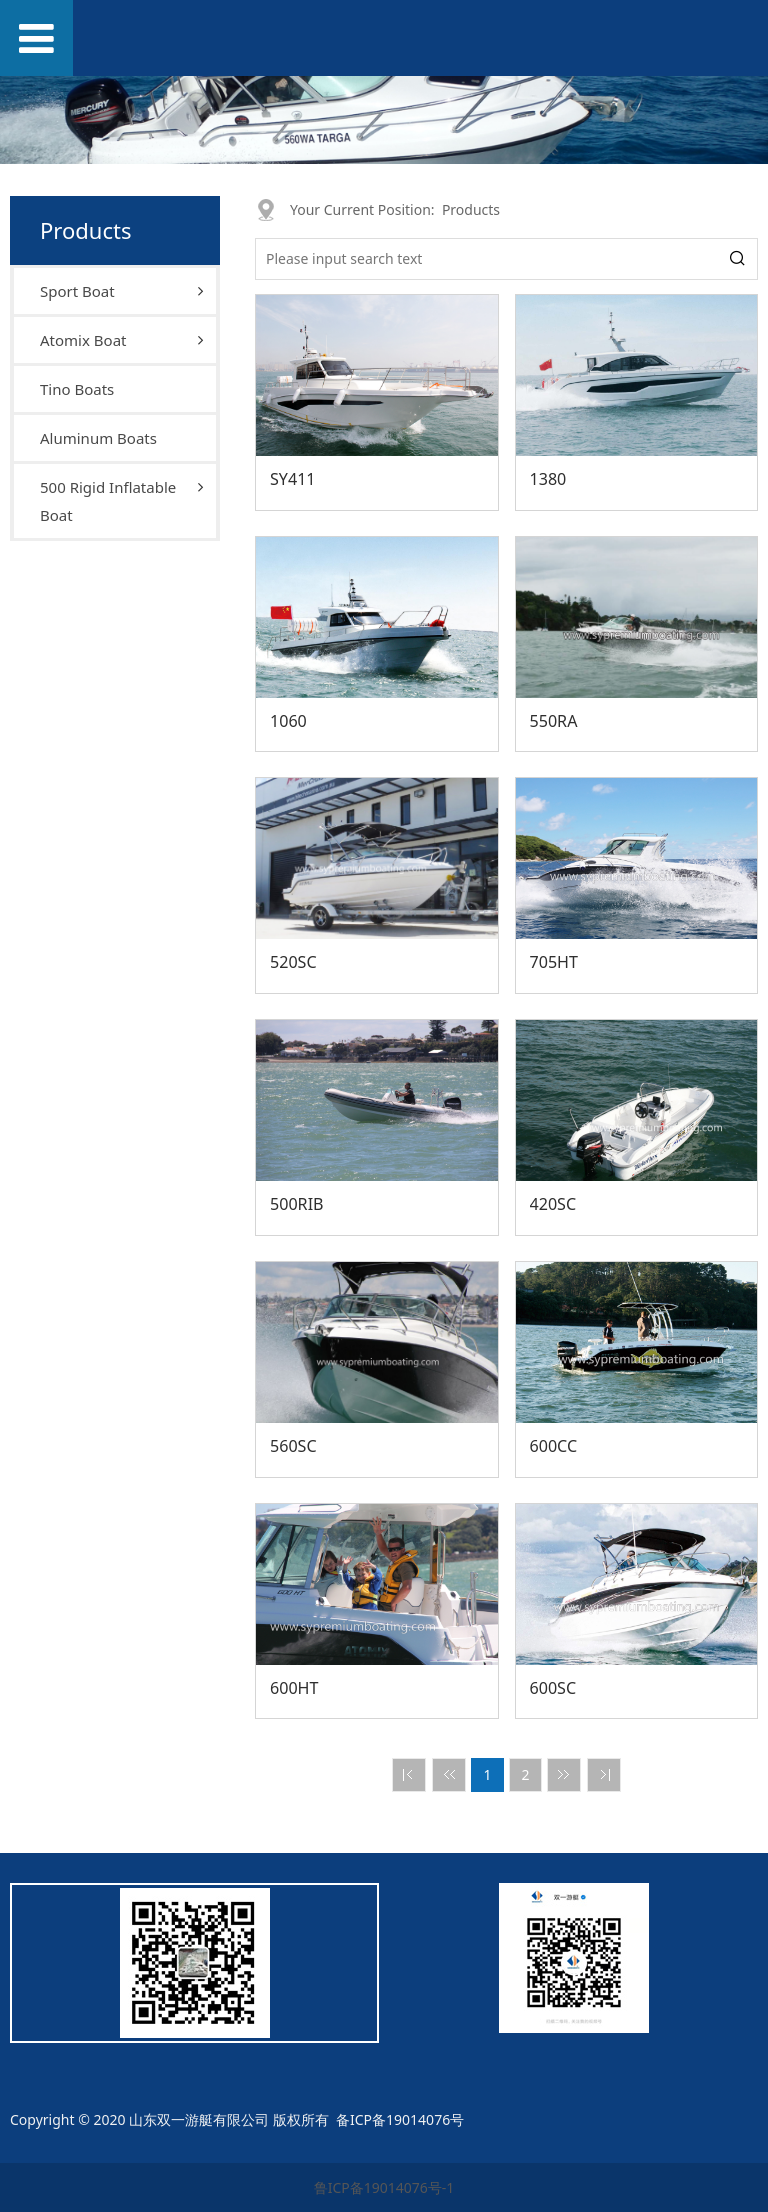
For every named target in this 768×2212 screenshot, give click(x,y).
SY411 (293, 479)
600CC (554, 1446)
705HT (554, 962)
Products (471, 209)
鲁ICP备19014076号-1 (384, 2187)
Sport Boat (77, 291)
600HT (294, 1688)
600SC (553, 1688)
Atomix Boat (83, 340)
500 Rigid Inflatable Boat (108, 501)
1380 (548, 479)
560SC (293, 1446)
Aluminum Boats (98, 438)
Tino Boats (77, 389)
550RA (554, 721)
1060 (288, 721)
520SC (293, 962)
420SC (553, 1204)
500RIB (297, 1204)
